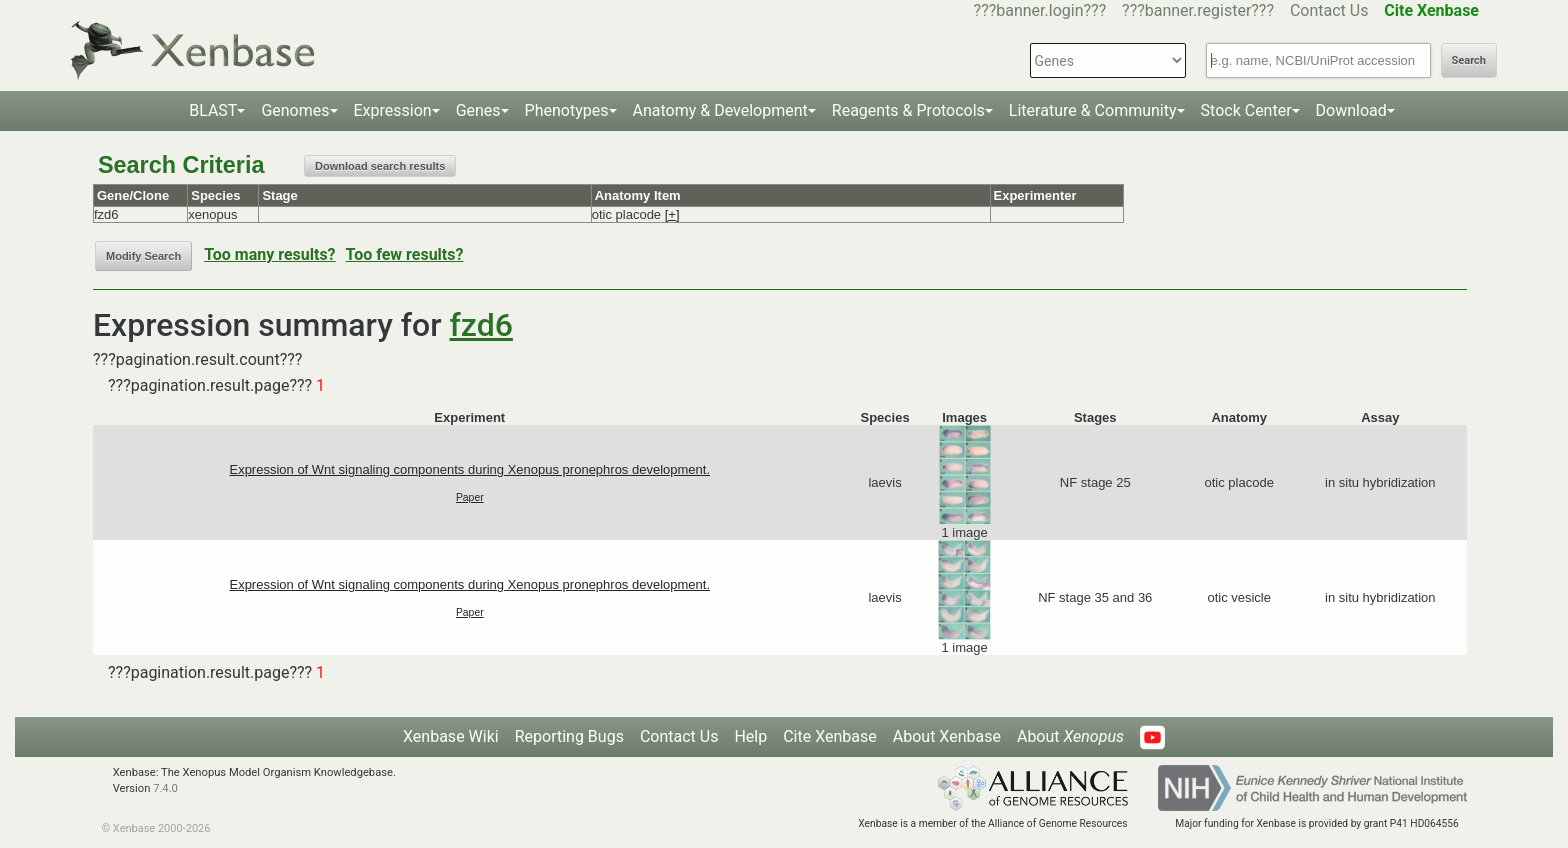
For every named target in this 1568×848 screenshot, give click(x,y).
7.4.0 (165, 788)
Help (750, 736)
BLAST (213, 110)
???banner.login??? (1040, 10)
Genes (478, 110)
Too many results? (269, 254)
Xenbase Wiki (451, 736)
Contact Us (1329, 10)
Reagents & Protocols (908, 110)
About (1070, 736)
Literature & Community (1093, 110)
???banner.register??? (1198, 10)
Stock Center (1246, 110)
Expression (393, 110)
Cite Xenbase (830, 736)
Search (1469, 60)
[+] (672, 214)
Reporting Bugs (569, 736)
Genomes (295, 110)
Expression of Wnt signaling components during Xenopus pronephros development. (469, 469)
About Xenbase (947, 736)
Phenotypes (567, 110)
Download (1351, 110)
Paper (470, 497)
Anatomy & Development (720, 110)
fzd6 (481, 325)
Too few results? (405, 254)
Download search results (380, 166)
